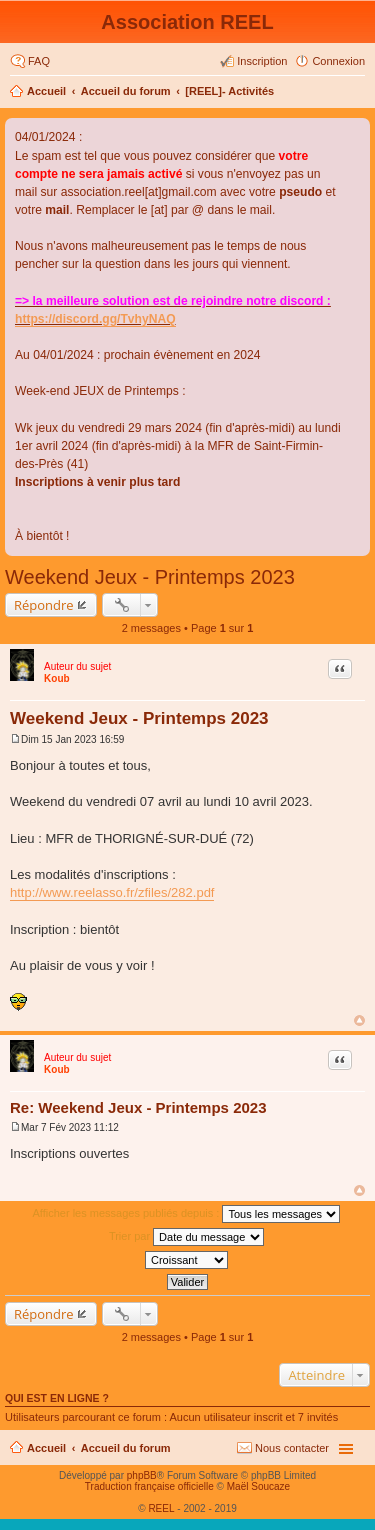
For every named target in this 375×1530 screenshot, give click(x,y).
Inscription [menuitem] (262, 61)
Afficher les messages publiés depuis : (187, 1214)
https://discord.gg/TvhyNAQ (95, 319)
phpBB (142, 1475)
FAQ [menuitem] (39, 61)
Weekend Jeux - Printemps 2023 (150, 577)
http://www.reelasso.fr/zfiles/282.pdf (112, 892)
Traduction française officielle (149, 1486)
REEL (161, 1508)
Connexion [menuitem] (338, 61)
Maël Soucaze (258, 1486)
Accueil (46, 91)
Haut (359, 1020)
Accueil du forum (126, 91)
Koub (57, 678)
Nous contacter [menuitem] (292, 1448)
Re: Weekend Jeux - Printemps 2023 (138, 1107)
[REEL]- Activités (229, 91)
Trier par (186, 1237)
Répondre (44, 605)
